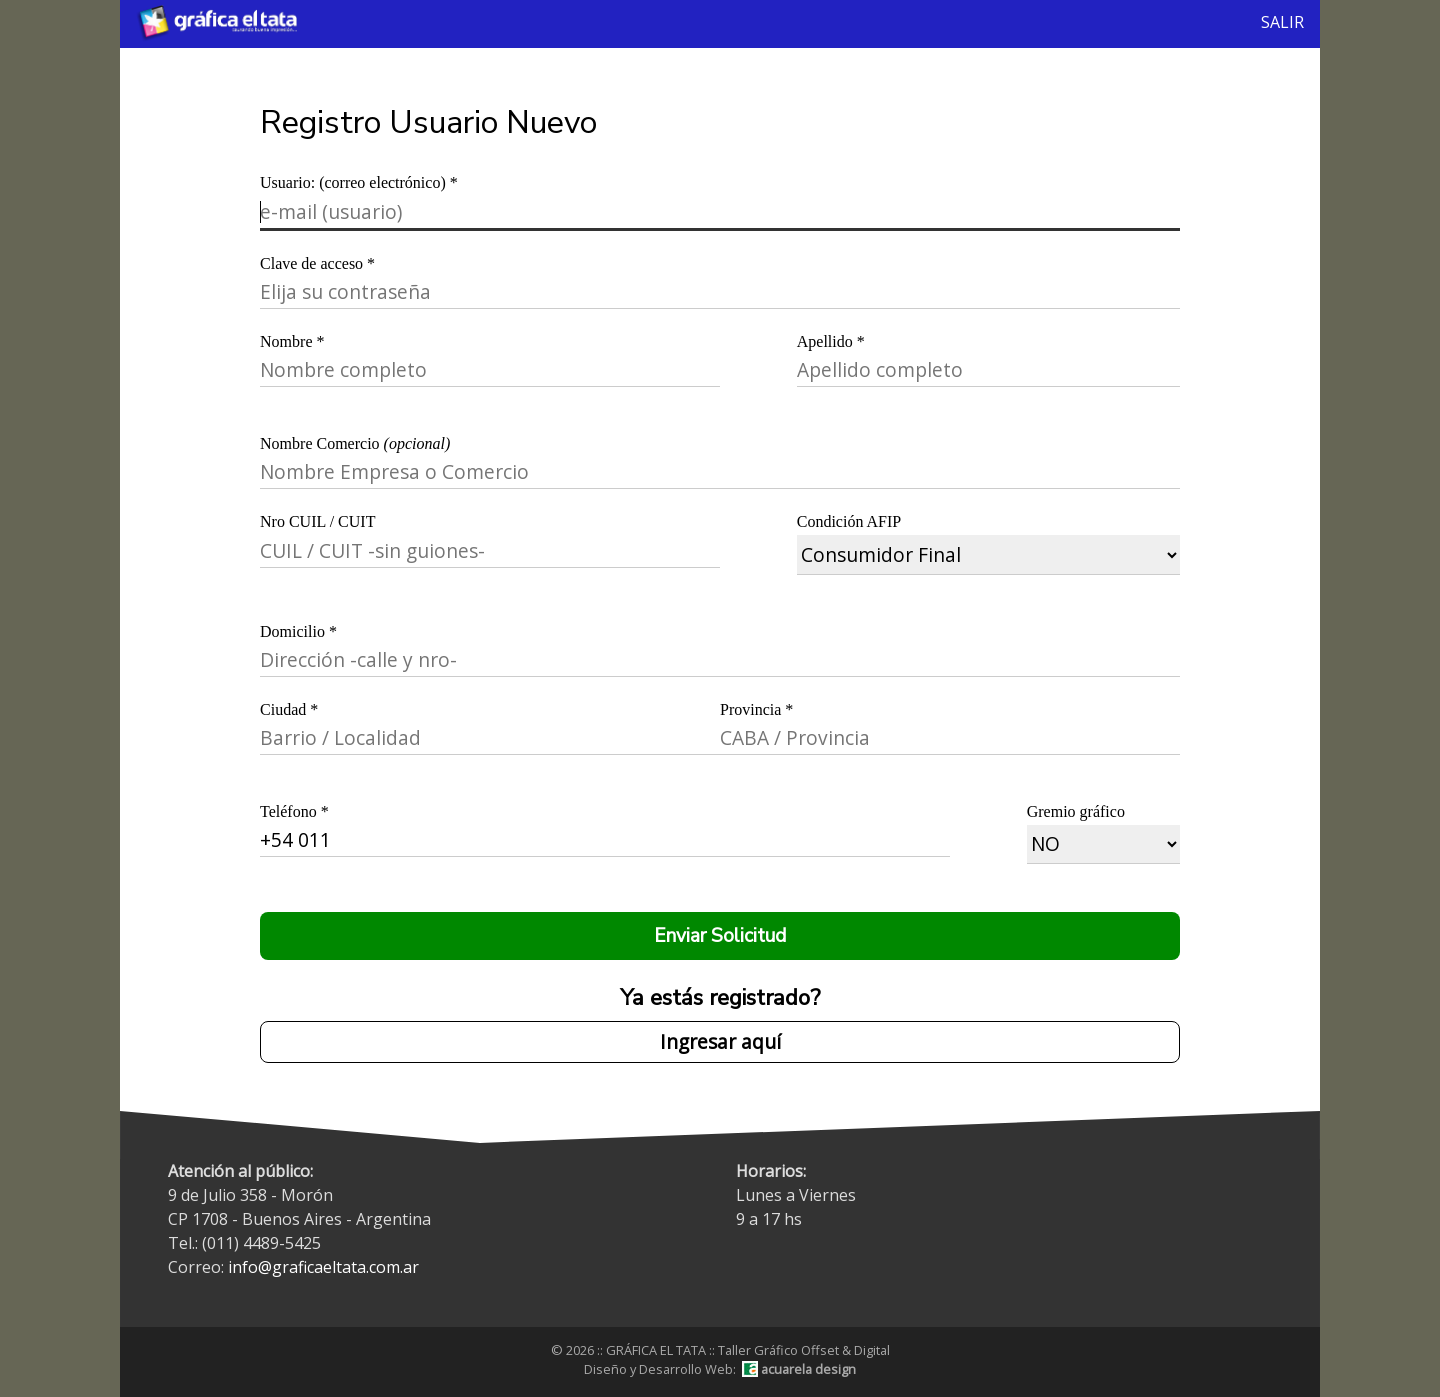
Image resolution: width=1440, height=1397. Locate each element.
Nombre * (292, 341)
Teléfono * (294, 811)
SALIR (1282, 22)
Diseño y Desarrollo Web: (720, 1369)
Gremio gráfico (1076, 811)
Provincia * (756, 709)
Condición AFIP (849, 521)
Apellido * (831, 341)
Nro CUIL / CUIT (317, 521)
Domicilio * (298, 631)
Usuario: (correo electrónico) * (359, 182)
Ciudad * (289, 709)
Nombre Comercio (355, 443)
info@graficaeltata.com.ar (323, 1267)
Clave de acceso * (317, 263)
